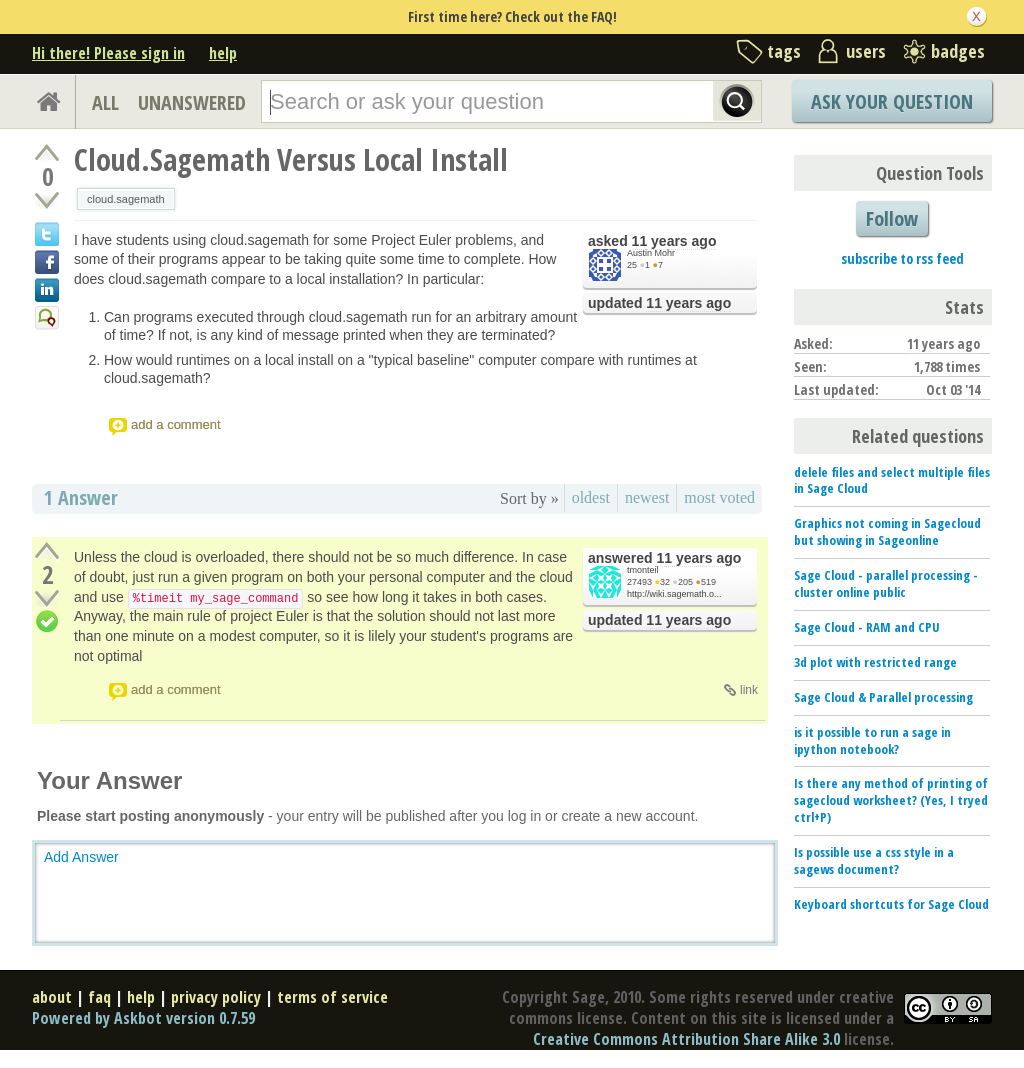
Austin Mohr (651, 253)
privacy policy (216, 997)
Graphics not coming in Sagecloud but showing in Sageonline (887, 531)
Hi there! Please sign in (108, 53)
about (52, 997)
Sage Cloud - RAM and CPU (867, 627)
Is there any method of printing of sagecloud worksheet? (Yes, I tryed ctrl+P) (891, 800)
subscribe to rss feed (902, 258)
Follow (892, 218)
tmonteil (643, 570)
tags (784, 51)
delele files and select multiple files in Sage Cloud (892, 480)
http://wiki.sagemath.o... (674, 594)
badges (958, 51)
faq (99, 997)
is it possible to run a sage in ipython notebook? (872, 740)
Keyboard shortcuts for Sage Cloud (891, 904)
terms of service (332, 997)
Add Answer (81, 857)
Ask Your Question (892, 101)
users (866, 51)
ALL (105, 102)
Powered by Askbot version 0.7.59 (143, 1018)
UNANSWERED (192, 102)
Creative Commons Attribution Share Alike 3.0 (686, 1039)
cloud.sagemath (126, 199)
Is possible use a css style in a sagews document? (874, 860)
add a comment (176, 424)
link (749, 690)
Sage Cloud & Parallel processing (883, 697)
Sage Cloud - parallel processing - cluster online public (886, 583)
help (223, 53)
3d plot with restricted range (875, 662)
